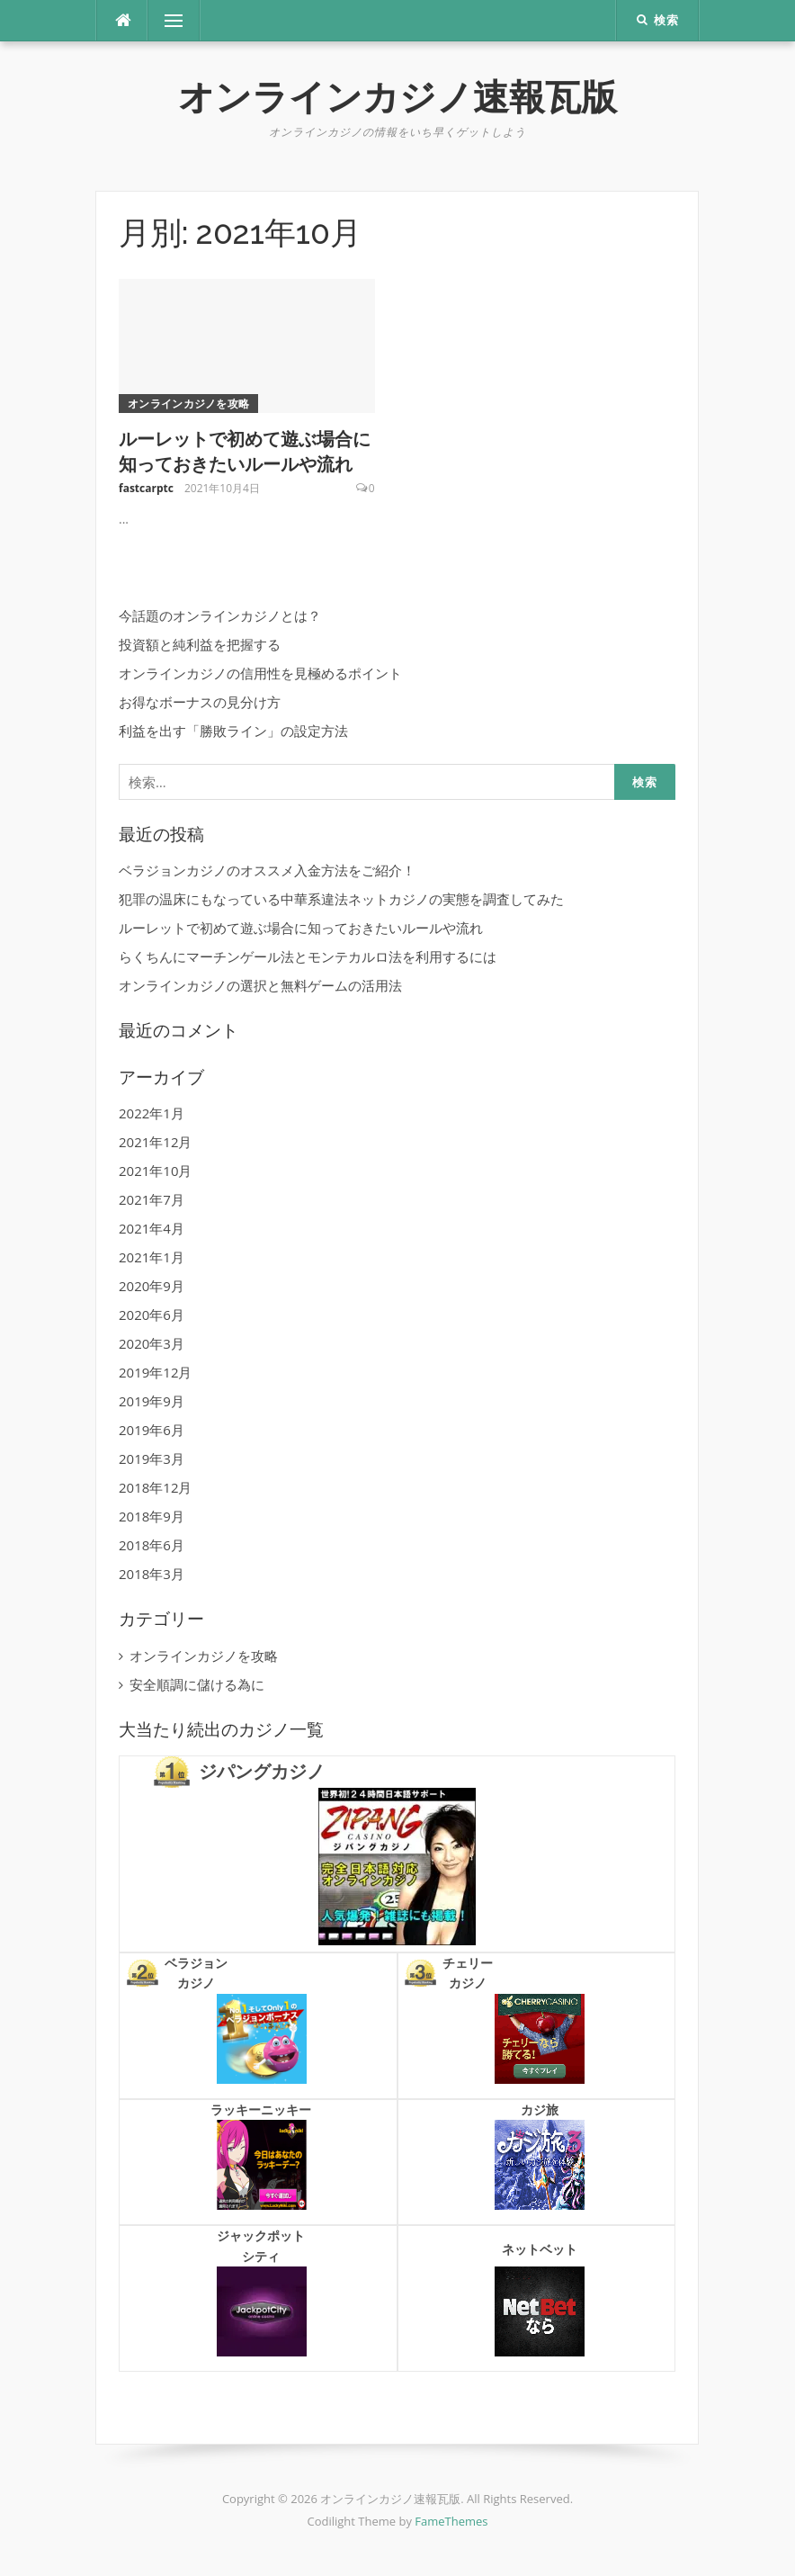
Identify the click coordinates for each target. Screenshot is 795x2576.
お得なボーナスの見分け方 (200, 702)
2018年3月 (151, 1574)
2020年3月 (151, 1343)
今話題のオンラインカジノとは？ (220, 615)
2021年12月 (155, 1142)
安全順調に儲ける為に (197, 1684)
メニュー (173, 21)
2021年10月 (155, 1171)
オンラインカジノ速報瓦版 (397, 97)
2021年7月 (151, 1199)
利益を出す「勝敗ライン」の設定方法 (233, 731)
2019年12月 (155, 1372)
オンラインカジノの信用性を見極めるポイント (260, 673)
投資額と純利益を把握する (200, 644)
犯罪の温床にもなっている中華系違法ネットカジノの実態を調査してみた (341, 899)
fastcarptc (146, 488)
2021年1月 (151, 1257)
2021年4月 (151, 1228)
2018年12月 (155, 1487)
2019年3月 (151, 1459)
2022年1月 (151, 1113)
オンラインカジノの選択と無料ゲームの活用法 (260, 985)
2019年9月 (151, 1401)
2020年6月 (151, 1315)
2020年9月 (151, 1286)
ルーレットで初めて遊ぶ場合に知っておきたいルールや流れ (301, 928)
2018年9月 (151, 1516)
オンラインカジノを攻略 (188, 403)
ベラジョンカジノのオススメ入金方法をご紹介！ (267, 870)
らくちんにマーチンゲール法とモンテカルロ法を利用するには (307, 956)
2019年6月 (151, 1430)
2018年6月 (151, 1545)
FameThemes (451, 2521)
